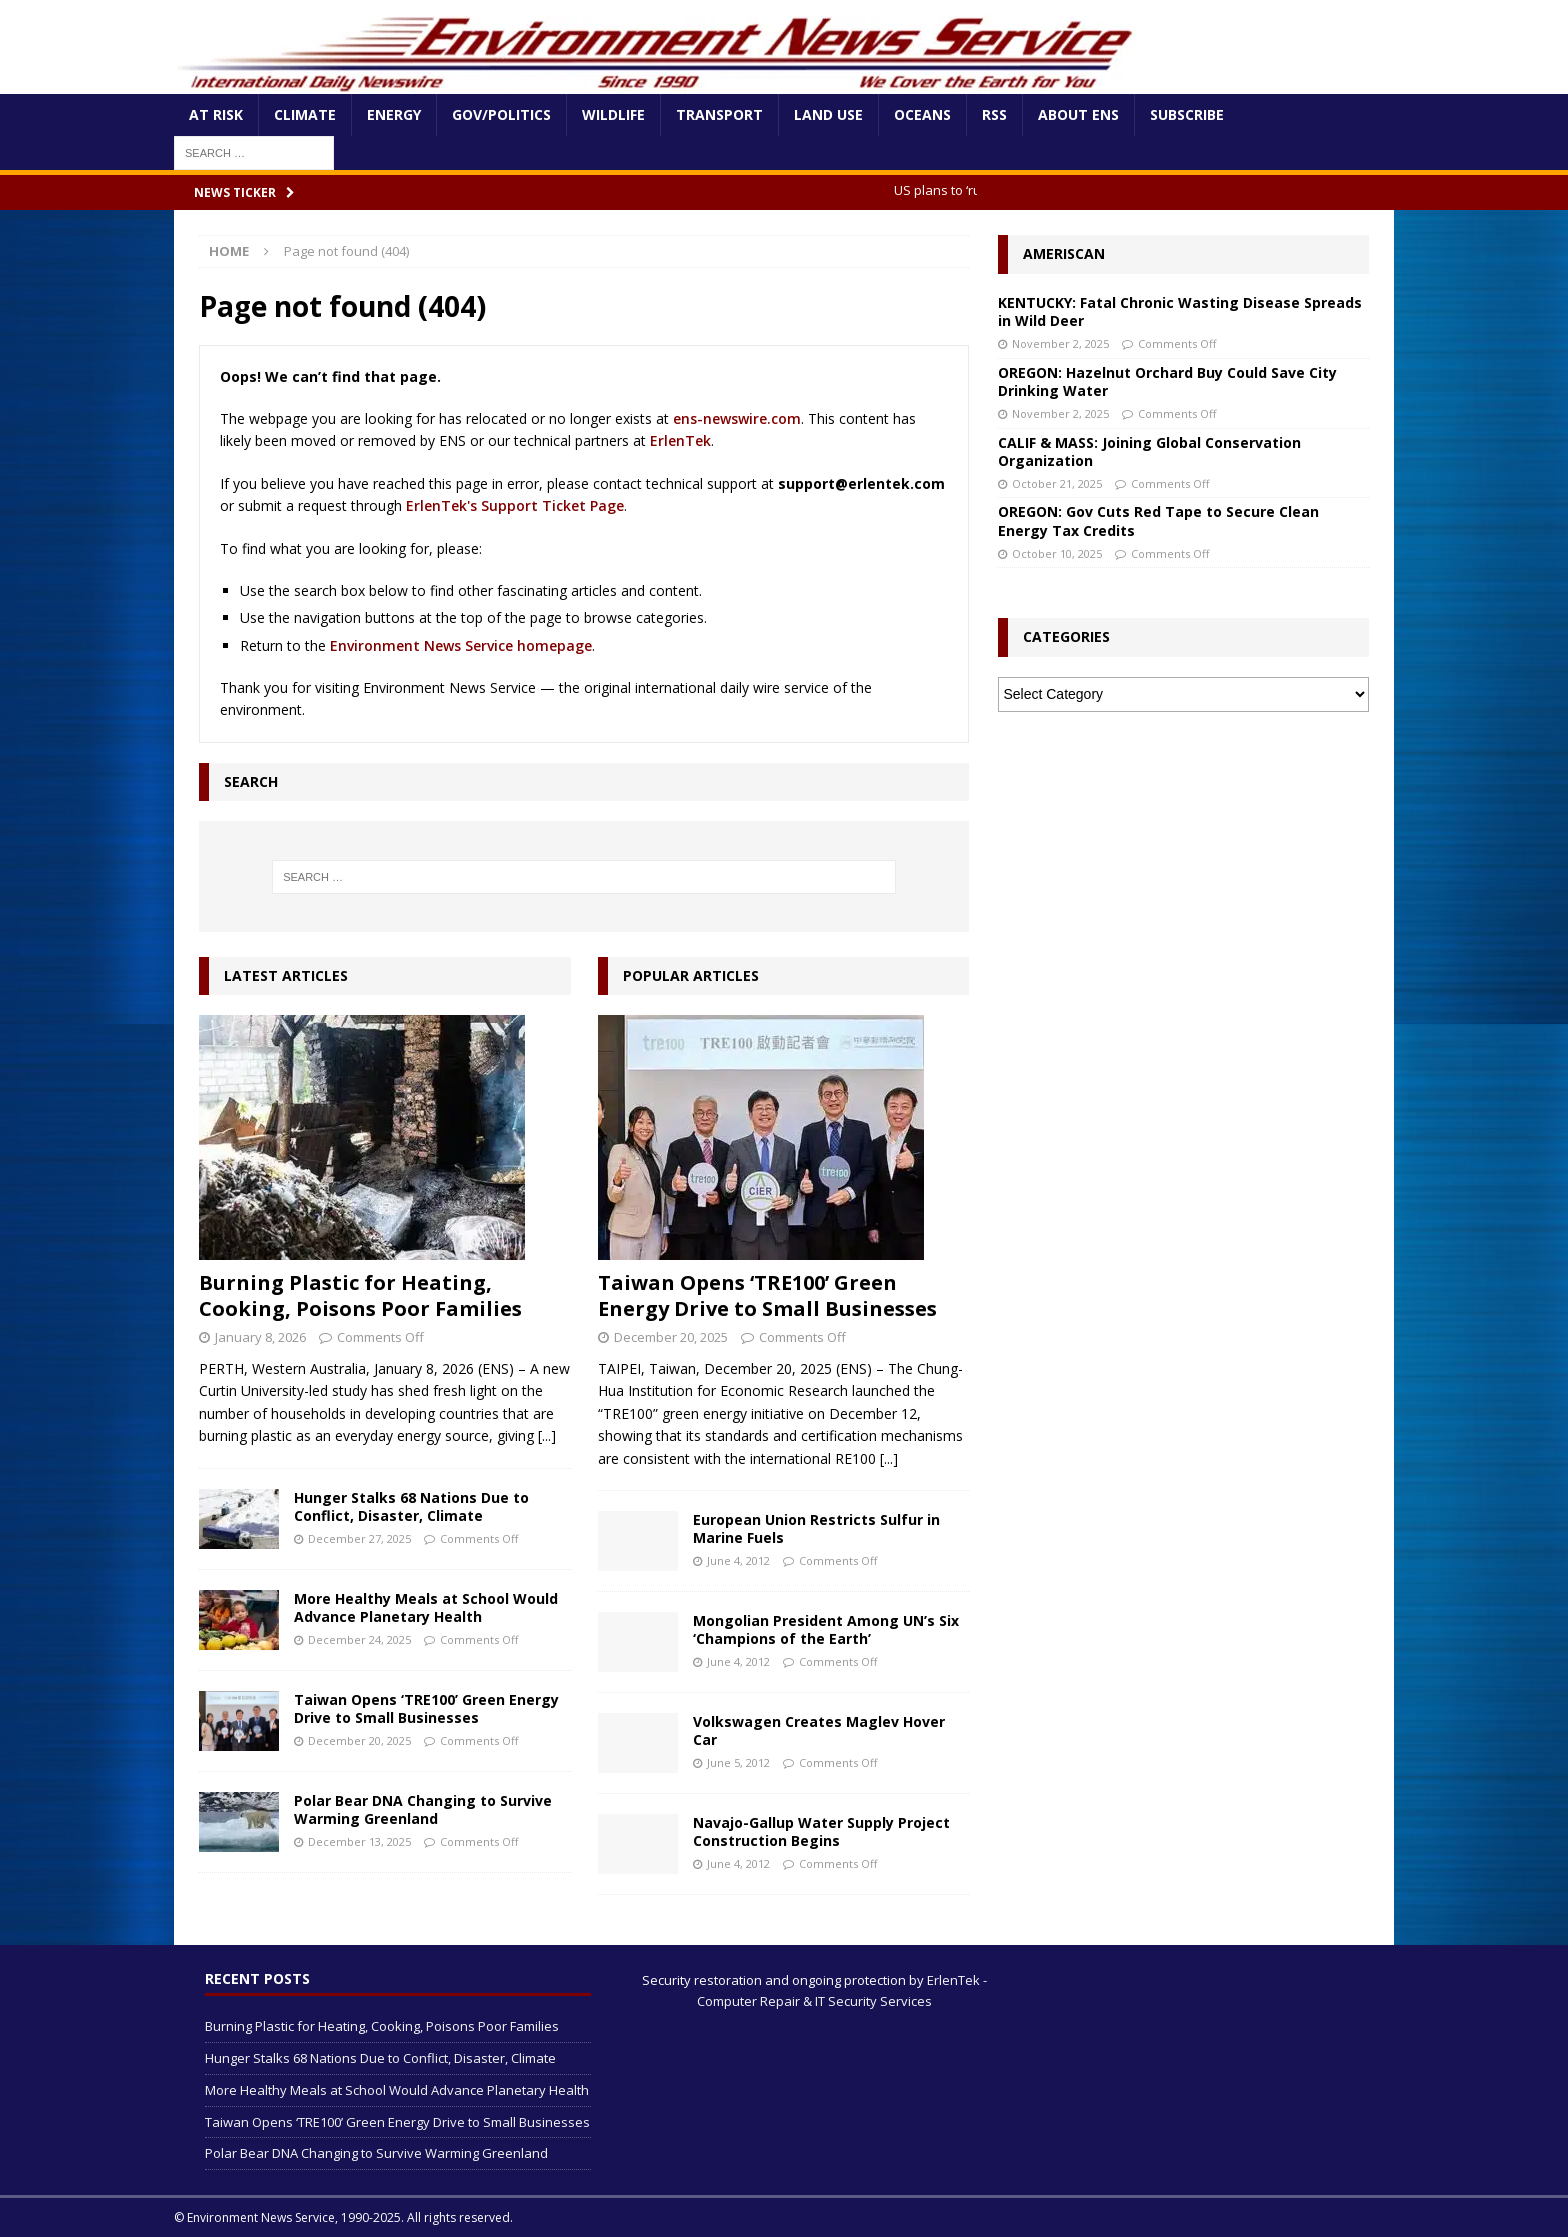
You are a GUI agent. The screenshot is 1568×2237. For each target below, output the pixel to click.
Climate (305, 114)
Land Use (828, 114)
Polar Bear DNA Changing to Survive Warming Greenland (423, 1809)
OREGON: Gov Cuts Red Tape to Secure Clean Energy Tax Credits (1158, 520)
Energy (394, 114)
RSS (994, 114)
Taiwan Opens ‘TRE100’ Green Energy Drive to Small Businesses (426, 1708)
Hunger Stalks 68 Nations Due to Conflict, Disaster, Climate (411, 1506)
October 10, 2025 (1057, 553)
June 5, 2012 (738, 1762)
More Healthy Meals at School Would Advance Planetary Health (426, 1607)
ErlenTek (680, 440)
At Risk (216, 114)
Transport (719, 114)
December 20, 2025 (359, 1740)
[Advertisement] (1183, 877)
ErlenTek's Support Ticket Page (515, 505)
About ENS (1078, 114)
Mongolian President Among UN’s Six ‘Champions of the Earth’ (826, 1629)
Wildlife (613, 114)
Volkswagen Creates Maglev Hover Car (819, 1730)
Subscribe (1187, 114)
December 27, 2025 (359, 1538)
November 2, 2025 (1060, 343)
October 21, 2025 (1057, 483)
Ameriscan (1064, 253)
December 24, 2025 (359, 1639)
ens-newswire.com (737, 418)
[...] (547, 1435)
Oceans (922, 114)
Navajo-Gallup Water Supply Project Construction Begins (821, 1831)
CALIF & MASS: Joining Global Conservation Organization (1149, 451)
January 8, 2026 (260, 1337)
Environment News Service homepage (461, 645)
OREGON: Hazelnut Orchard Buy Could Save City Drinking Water (1167, 381)
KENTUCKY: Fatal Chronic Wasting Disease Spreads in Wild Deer (1180, 311)
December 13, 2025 (359, 1841)
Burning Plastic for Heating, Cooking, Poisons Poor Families (360, 1295)
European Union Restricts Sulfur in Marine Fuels (816, 1528)
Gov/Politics (501, 114)
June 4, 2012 (738, 1560)
